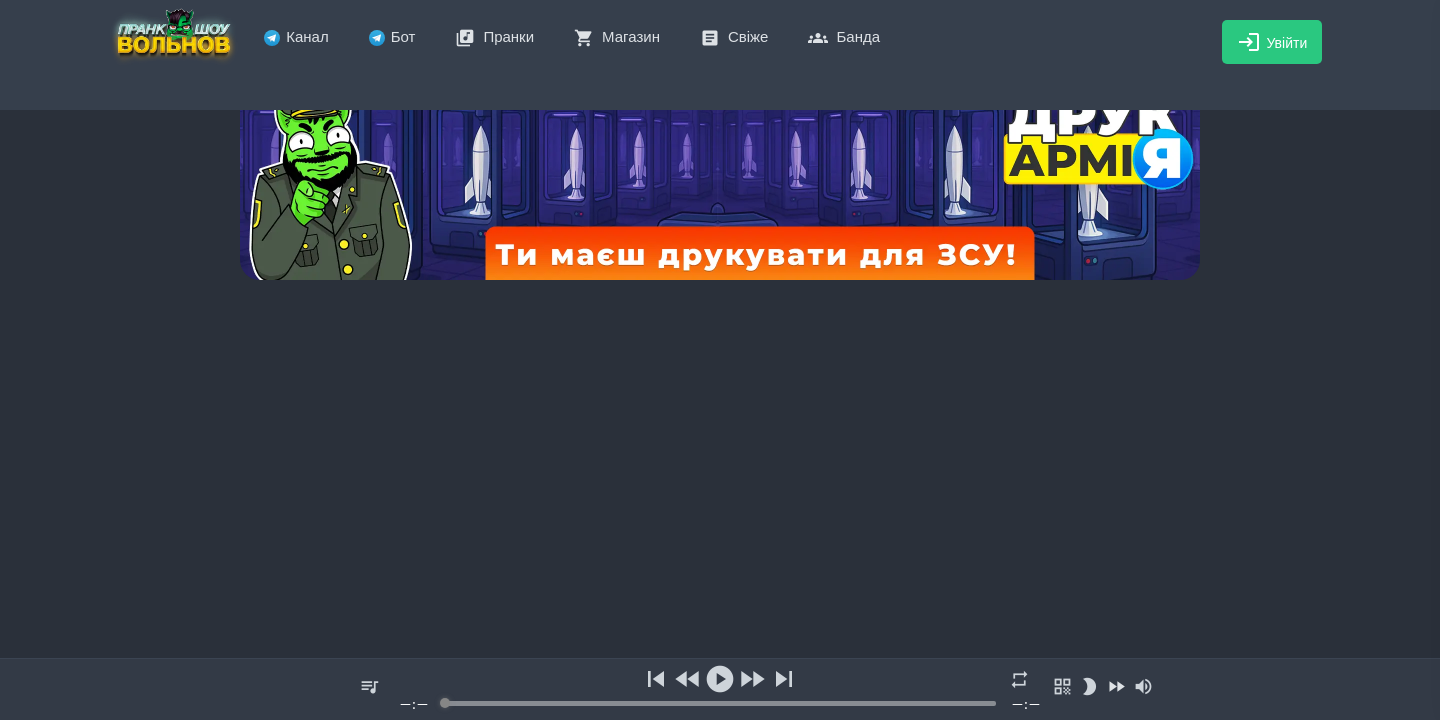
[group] (720, 689)
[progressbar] (719, 703)
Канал (296, 36)
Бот (392, 36)
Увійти (1272, 42)
